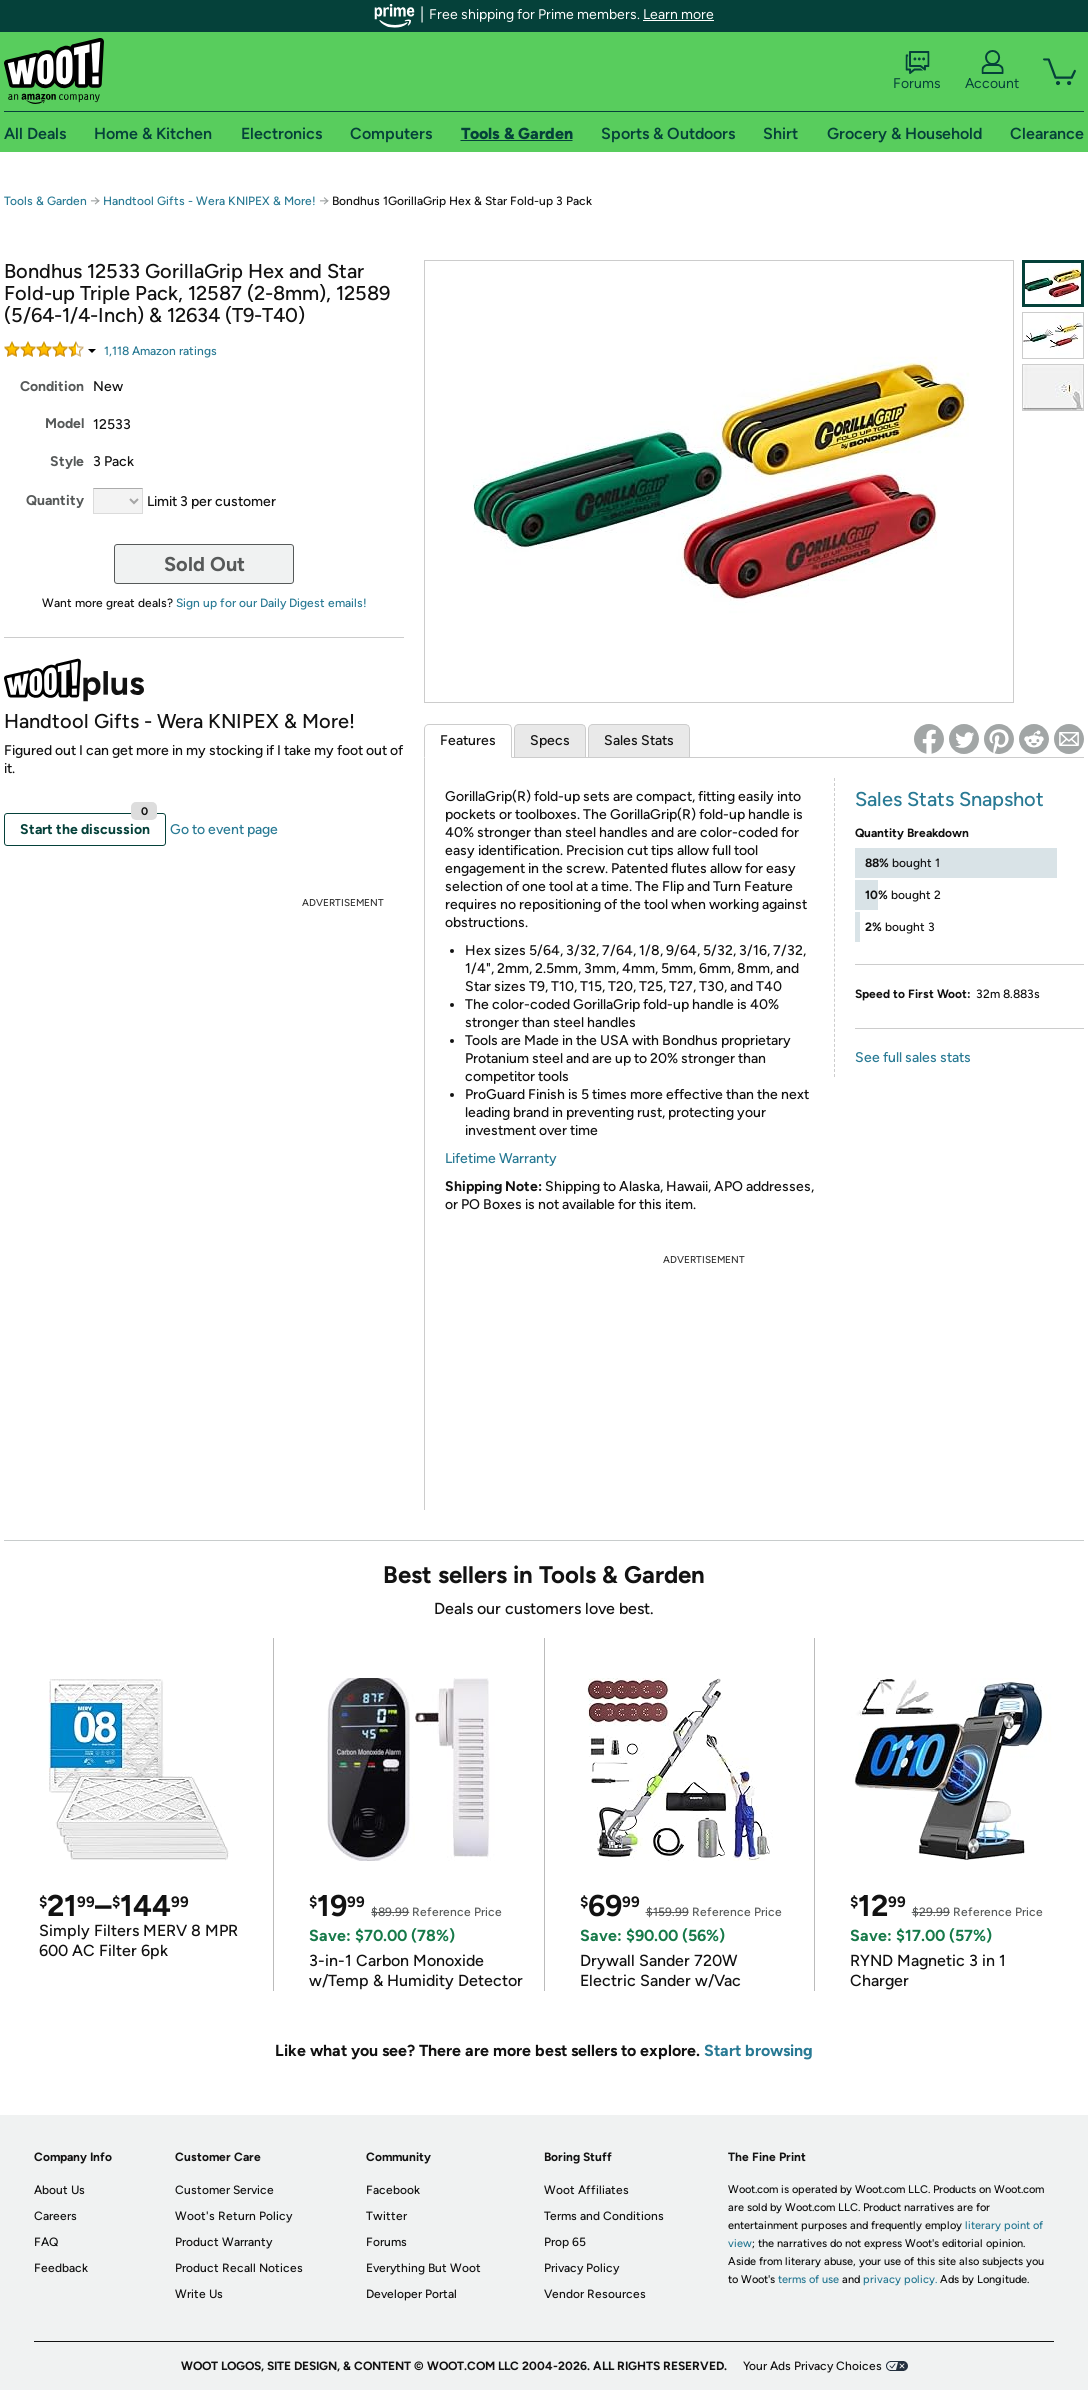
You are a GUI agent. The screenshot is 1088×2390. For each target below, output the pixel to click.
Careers (55, 2216)
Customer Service (224, 2190)
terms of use (808, 2279)
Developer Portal (411, 2294)
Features (468, 740)
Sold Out (204, 564)
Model (64, 423)
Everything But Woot (423, 2268)
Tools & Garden (45, 201)
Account (992, 71)
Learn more (678, 14)
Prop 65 (565, 2242)
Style (67, 461)
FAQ (46, 2242)
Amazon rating (160, 351)
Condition (52, 386)
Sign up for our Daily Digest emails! (271, 603)
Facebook (393, 2190)
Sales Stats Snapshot (949, 799)
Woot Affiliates (586, 2190)
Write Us (199, 2294)
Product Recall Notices (239, 2268)
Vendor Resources (595, 2294)
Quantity (55, 500)
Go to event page (224, 829)
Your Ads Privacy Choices (812, 2366)
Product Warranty (223, 2242)
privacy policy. (900, 2279)
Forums (917, 71)
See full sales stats (913, 1057)
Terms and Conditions (604, 2216)
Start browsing (758, 2050)
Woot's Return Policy (233, 2216)
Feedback (61, 2268)
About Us (59, 2190)
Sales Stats (639, 740)
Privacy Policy (581, 2268)
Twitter (386, 2216)
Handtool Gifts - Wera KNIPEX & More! (209, 201)
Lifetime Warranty (501, 1158)
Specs (550, 740)
